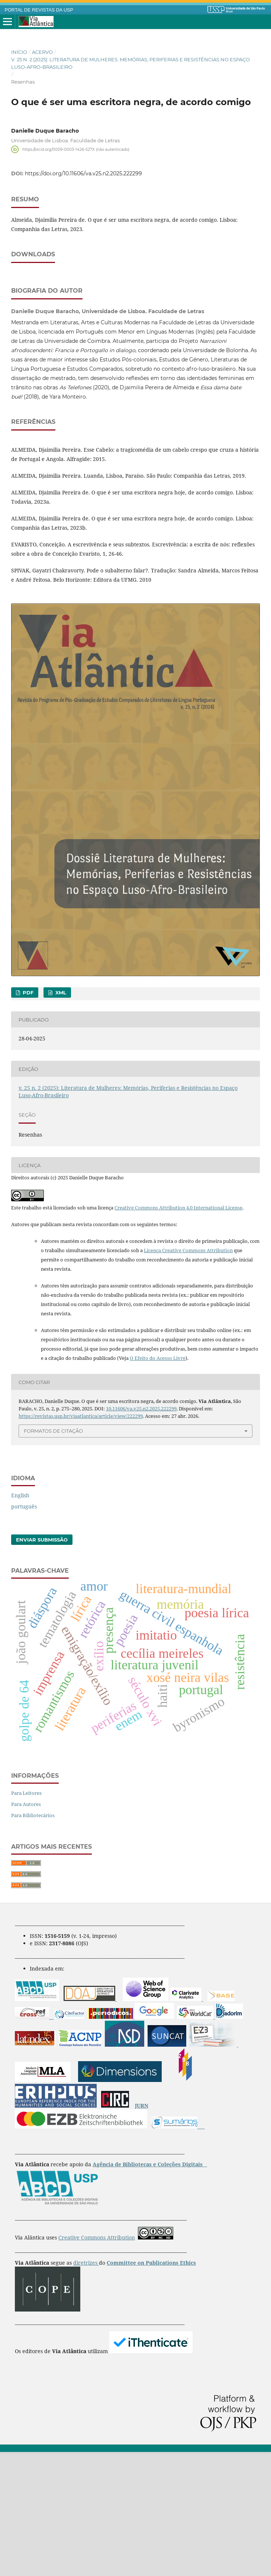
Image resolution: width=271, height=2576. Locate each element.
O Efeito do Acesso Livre (157, 1482)
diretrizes (86, 2386)
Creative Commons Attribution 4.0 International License (178, 1331)
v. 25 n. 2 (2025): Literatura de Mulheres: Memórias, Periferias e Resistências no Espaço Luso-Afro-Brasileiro (130, 63)
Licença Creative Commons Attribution (188, 1374)
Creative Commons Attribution (96, 2361)
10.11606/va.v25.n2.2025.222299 (141, 1532)
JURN (141, 2229)
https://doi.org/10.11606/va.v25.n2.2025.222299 (83, 173)
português (24, 1630)
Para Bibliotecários (33, 1939)
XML (60, 1117)
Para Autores (26, 1928)
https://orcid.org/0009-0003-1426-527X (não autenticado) (75, 149)
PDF (27, 1117)
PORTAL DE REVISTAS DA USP (39, 10)
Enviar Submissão (42, 1664)
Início (19, 52)
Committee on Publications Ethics (151, 2386)
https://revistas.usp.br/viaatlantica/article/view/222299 (81, 1540)
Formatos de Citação (53, 1555)
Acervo (42, 52)
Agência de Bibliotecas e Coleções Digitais (148, 2288)
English (20, 1619)
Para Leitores (26, 1917)
